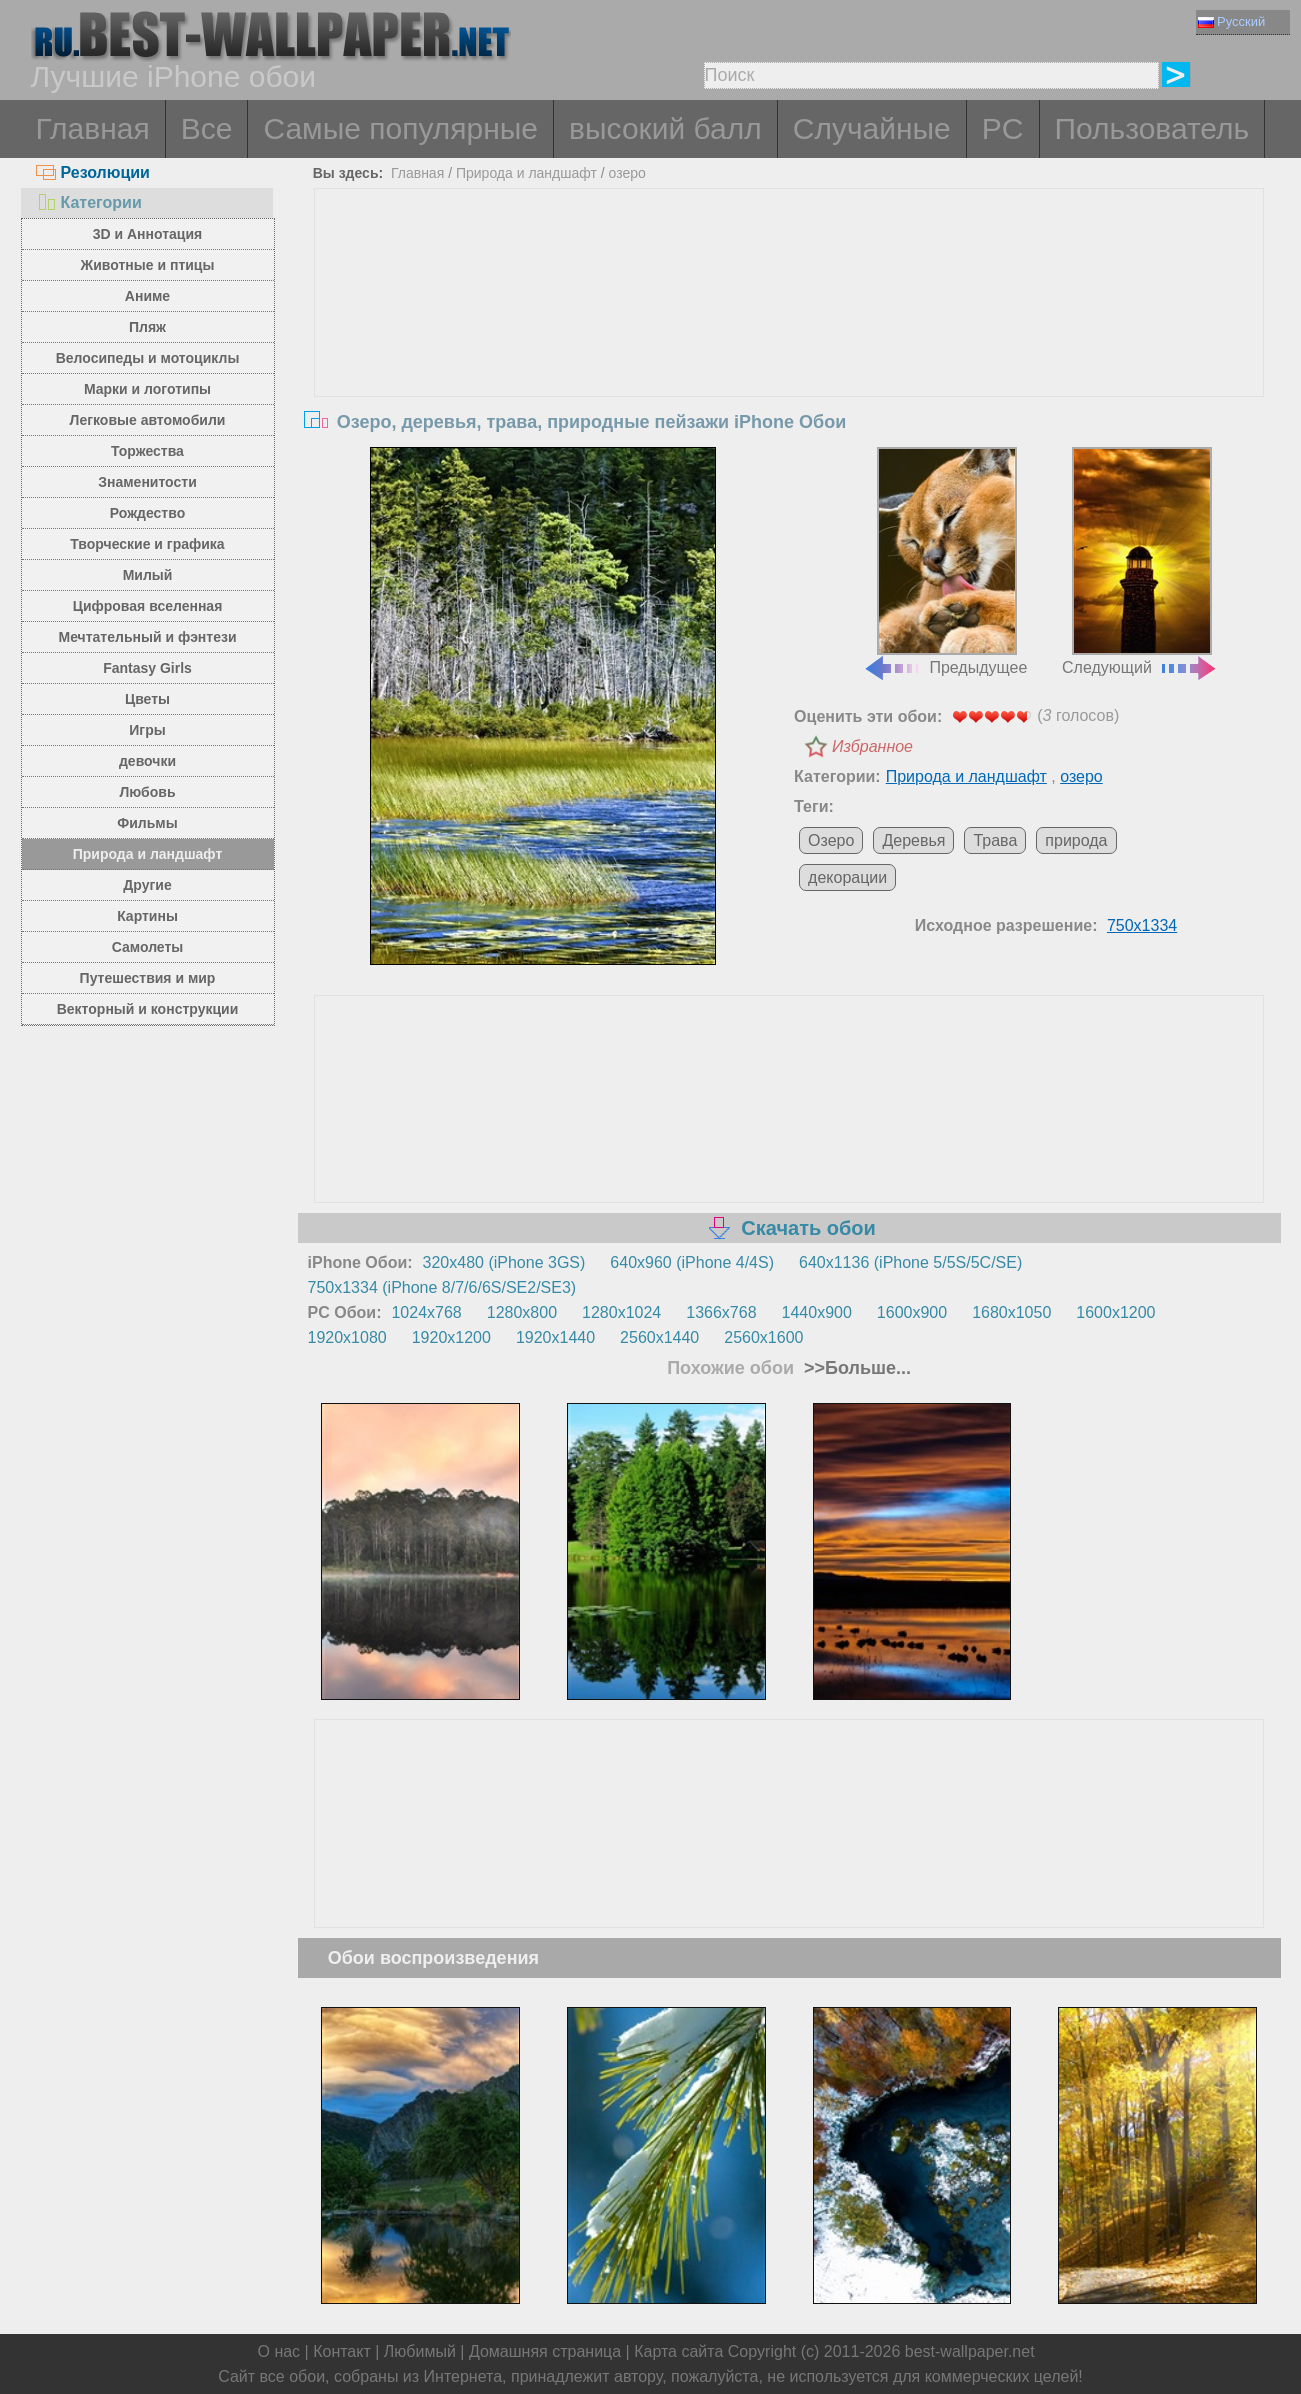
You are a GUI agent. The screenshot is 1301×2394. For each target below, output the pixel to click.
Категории (89, 202)
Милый (148, 575)
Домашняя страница (545, 2351)
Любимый (420, 2351)
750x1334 (1142, 925)
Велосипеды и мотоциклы (148, 358)
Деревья (913, 840)
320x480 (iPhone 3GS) (504, 1262)
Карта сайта (678, 2351)
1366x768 (721, 1312)
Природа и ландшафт (148, 854)
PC (1003, 128)
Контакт (342, 2351)
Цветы (147, 699)
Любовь (147, 792)
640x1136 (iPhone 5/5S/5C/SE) (910, 1262)
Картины (147, 916)
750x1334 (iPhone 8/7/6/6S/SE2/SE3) (442, 1287)
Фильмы (147, 823)
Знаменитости (147, 482)
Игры (147, 730)
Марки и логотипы (147, 389)
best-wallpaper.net (970, 2351)
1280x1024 (621, 1312)
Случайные (872, 128)
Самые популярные (400, 128)
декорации (847, 877)
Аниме (147, 296)
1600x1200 (1115, 1312)
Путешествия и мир (148, 978)
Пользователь (1152, 128)
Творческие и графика (147, 544)
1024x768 (426, 1312)
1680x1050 (1011, 1312)
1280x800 (522, 1312)
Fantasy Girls (147, 668)
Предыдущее (945, 562)
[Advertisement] (789, 339)
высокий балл (665, 128)
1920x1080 (347, 1337)
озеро (627, 173)
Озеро (831, 840)
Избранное (872, 746)
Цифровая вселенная (148, 606)
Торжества (147, 451)
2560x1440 (659, 1337)
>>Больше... (855, 1368)
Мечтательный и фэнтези (147, 637)
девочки (147, 761)
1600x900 (912, 1312)
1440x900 (817, 1312)
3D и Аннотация (148, 234)
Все (207, 128)
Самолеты (148, 947)
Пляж (147, 327)
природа (1076, 840)
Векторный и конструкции (148, 1009)
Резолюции (93, 172)
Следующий (1140, 562)
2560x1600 (763, 1337)
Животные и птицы (148, 265)
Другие (147, 885)
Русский (1231, 21)
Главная (93, 128)
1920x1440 (555, 1337)
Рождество (147, 513)
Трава (995, 840)
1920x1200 (451, 1337)
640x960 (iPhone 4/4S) (692, 1262)
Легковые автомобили (148, 420)
